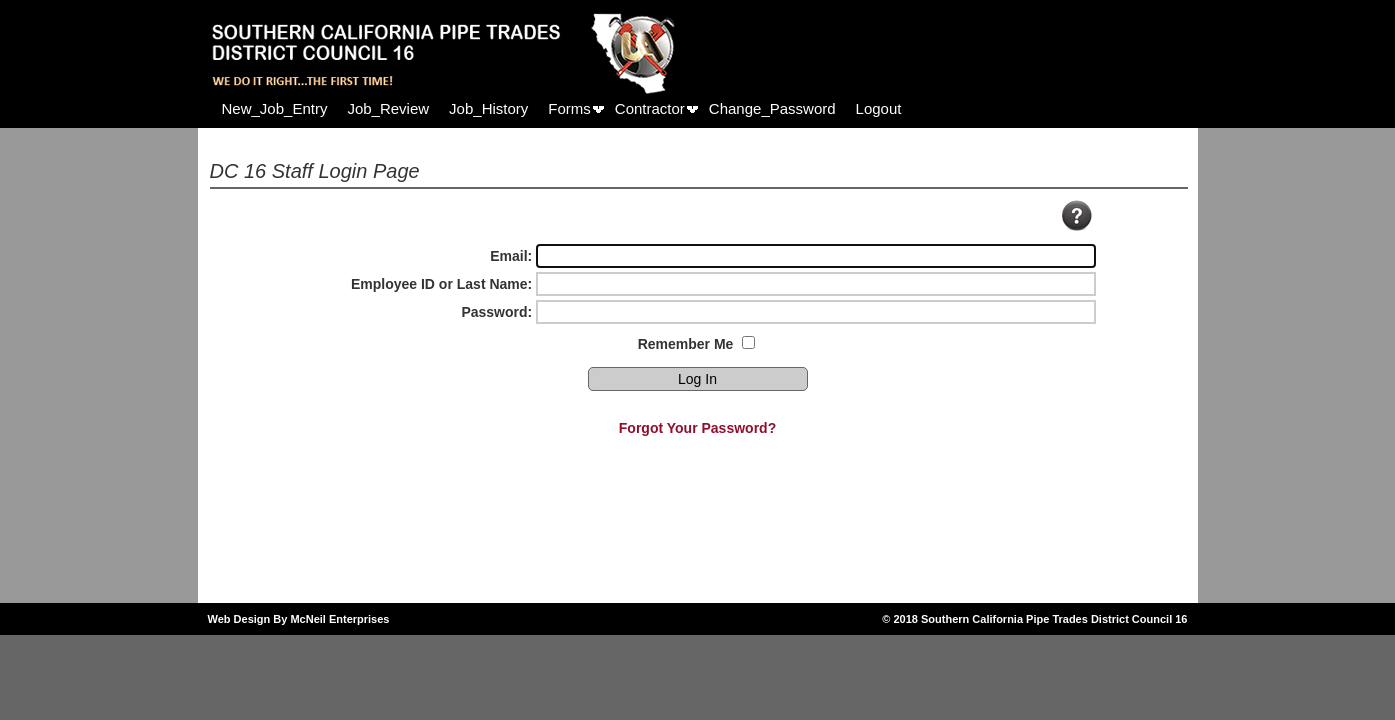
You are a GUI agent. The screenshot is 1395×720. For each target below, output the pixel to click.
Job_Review (388, 108)
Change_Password (772, 108)
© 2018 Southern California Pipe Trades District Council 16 (1034, 619)
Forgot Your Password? (697, 428)
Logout (879, 108)
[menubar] (562, 108)
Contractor (650, 108)
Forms (569, 108)
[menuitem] (275, 108)
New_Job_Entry (275, 108)
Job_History (488, 108)
